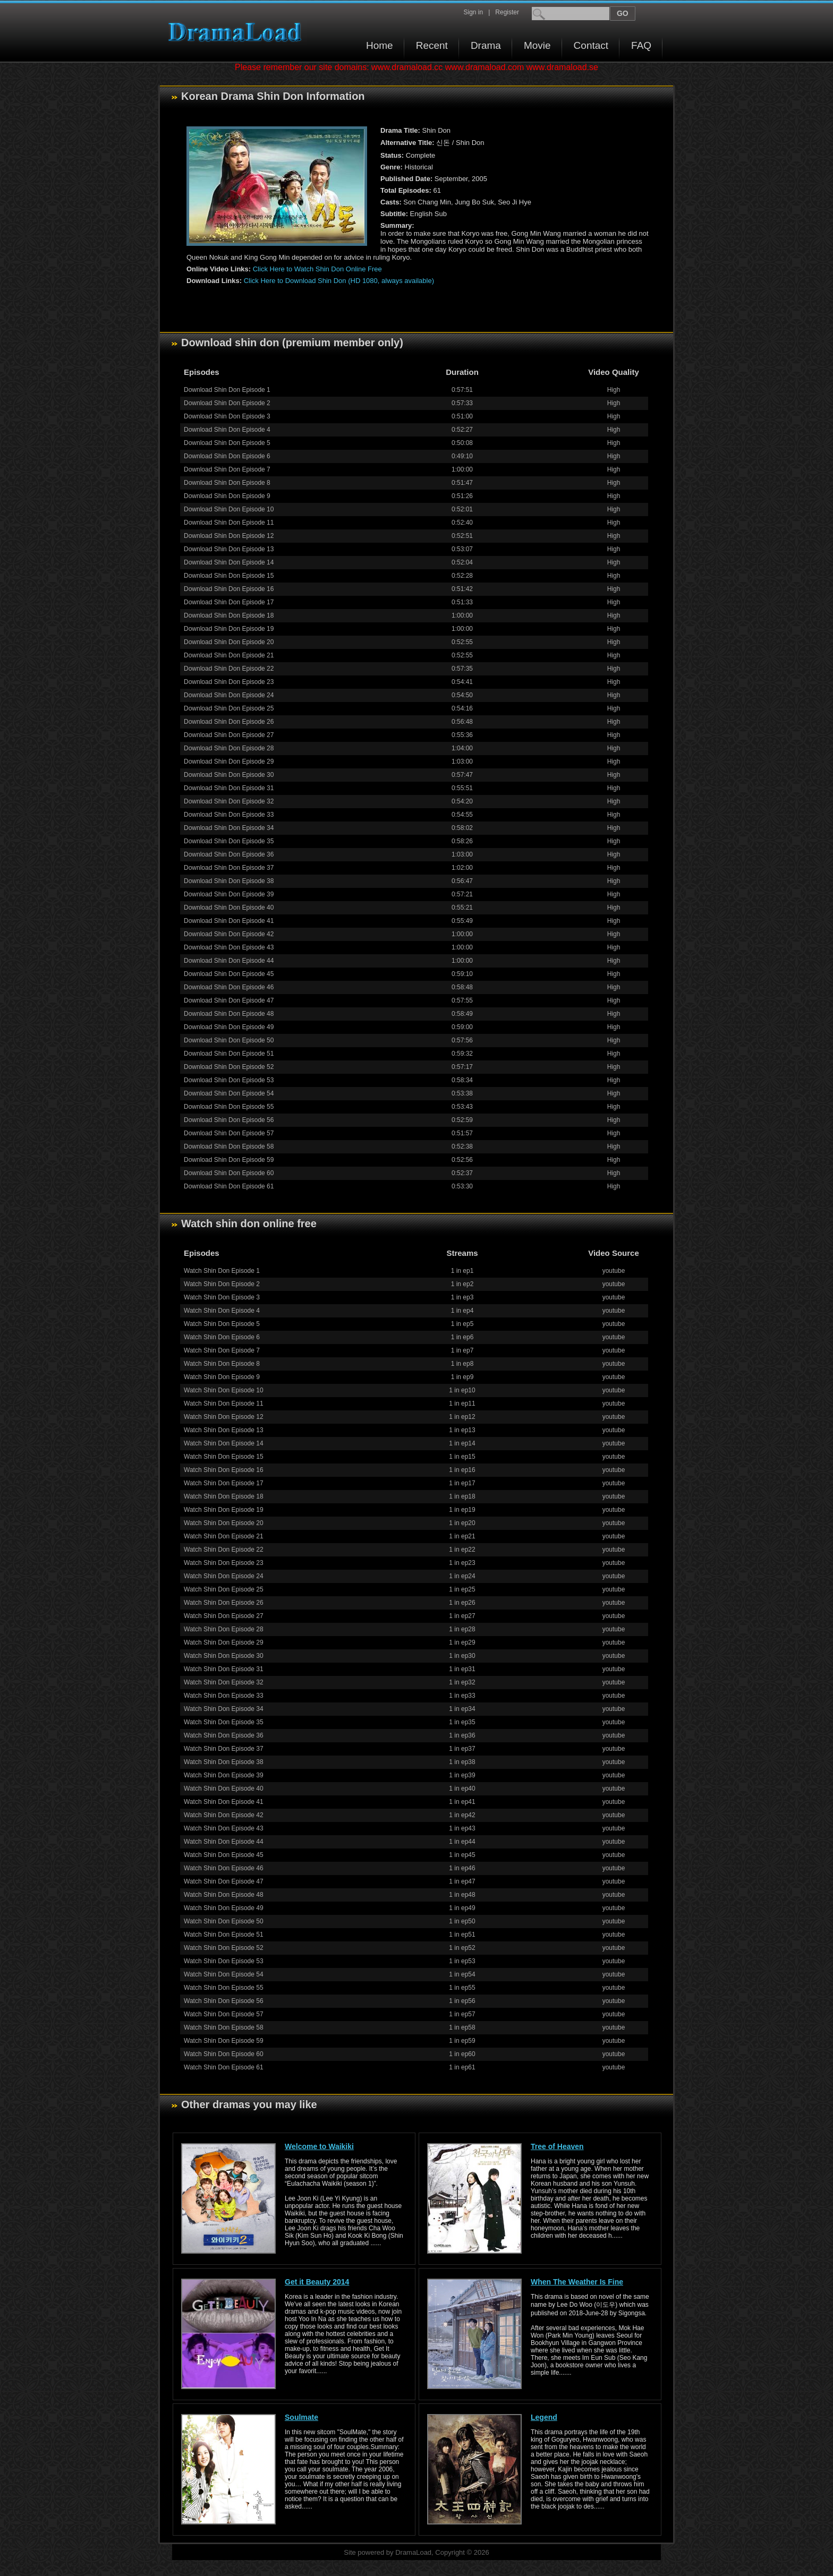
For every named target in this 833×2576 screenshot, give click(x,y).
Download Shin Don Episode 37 (229, 867)
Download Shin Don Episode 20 (229, 642)
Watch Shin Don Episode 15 (224, 1456)
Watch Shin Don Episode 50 (224, 1921)
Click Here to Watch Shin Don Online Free (317, 269)
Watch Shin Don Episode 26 (224, 1602)
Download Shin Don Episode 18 (229, 615)
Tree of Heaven (557, 2146)
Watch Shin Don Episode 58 (224, 2027)
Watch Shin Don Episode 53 (224, 1961)
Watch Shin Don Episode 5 (222, 1324)
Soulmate (301, 2417)
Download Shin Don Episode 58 (229, 1146)
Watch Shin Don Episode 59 (224, 2040)
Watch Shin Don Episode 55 (224, 1987)
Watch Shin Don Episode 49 (224, 1908)
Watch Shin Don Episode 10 (224, 1390)
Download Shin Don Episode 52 (229, 1067)
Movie (537, 45)
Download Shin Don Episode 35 (229, 841)
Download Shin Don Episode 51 (229, 1053)
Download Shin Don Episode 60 (229, 1173)
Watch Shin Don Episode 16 (224, 1470)
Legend (544, 2417)
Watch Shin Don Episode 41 (224, 1801)
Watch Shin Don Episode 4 (222, 1310)
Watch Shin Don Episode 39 (224, 1775)
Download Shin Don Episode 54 (229, 1093)
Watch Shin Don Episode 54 (224, 1974)
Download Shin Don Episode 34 (229, 828)
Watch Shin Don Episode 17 (224, 1483)
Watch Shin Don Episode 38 (224, 1762)
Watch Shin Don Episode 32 (224, 1682)
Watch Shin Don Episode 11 (224, 1403)
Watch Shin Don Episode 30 (224, 1655)
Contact (591, 45)
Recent (432, 45)
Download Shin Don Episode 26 (229, 721)
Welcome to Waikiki (319, 2146)
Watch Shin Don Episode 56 (224, 2001)
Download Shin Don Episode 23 (229, 682)
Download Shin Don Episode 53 (229, 1080)
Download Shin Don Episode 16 (229, 589)
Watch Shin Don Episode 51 (224, 1934)
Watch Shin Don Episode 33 (224, 1695)
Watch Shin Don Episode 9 (222, 1377)
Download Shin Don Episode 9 (227, 496)
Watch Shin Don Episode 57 (224, 2014)
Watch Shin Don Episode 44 (224, 1841)
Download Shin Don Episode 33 (229, 814)
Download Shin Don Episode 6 (227, 456)
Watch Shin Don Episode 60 (224, 2054)
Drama (486, 45)
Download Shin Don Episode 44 (229, 960)
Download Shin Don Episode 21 (229, 655)
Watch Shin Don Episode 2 (222, 1284)
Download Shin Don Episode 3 (227, 416)
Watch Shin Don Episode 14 (224, 1443)
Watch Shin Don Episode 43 (224, 1828)
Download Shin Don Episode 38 (229, 881)
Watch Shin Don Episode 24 (224, 1576)
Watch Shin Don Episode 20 (224, 1523)
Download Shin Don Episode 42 (229, 934)
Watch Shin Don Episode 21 (224, 1536)
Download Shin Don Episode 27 (229, 735)
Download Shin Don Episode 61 (229, 1186)
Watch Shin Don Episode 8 (222, 1363)
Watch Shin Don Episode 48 (224, 1894)
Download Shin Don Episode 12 (229, 536)
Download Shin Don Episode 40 (229, 907)
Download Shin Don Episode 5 (227, 443)
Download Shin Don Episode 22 (229, 668)
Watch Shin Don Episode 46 (224, 1868)
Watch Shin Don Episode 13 (224, 1430)
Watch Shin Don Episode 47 (224, 1881)
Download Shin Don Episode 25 (229, 708)
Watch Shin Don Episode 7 (222, 1350)
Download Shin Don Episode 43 (229, 947)
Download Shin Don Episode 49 (229, 1027)
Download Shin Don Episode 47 (229, 1000)
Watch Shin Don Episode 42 (224, 1815)
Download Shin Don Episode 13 (229, 549)
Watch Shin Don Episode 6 (222, 1337)
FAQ (641, 45)
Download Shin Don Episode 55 (229, 1106)
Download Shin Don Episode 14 (229, 562)
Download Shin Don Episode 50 (229, 1040)
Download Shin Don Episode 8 (227, 482)
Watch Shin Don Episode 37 (224, 1748)
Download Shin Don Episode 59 (229, 1159)
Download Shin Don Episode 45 (229, 974)
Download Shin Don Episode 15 (229, 575)
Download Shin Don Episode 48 (229, 1013)
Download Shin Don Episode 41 (229, 921)
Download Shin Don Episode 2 (227, 403)
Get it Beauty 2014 (317, 2282)
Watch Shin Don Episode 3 (222, 1297)
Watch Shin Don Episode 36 (224, 1735)
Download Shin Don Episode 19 (229, 628)
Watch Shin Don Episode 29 (224, 1642)
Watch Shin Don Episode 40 (224, 1788)
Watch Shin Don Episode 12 (224, 1416)
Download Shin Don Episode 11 (229, 522)
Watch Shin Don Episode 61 (224, 2067)
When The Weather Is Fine (577, 2282)
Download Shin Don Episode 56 (229, 1120)
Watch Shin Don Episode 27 (224, 1616)
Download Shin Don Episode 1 (227, 389)
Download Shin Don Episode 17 (229, 602)
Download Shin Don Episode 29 (229, 761)
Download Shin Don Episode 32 (229, 801)
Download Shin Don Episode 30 (229, 774)
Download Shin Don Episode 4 (227, 429)
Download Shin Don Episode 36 (229, 854)
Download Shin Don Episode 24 (229, 695)
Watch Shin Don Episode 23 (224, 1563)
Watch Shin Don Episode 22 (224, 1549)
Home (379, 45)
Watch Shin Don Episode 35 (224, 1722)
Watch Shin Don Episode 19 (224, 1509)
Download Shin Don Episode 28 (229, 748)
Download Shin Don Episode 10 (229, 509)
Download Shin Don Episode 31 (229, 788)
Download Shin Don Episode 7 (227, 469)
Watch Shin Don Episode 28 (224, 1629)
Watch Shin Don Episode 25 (224, 1589)
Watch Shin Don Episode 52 (224, 1948)
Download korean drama (237, 32)
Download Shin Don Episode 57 (229, 1133)
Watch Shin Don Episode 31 (224, 1669)
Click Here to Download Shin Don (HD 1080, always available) (339, 281)
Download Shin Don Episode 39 (229, 894)
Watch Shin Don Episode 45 (224, 1855)
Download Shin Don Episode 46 (229, 987)
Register (507, 12)
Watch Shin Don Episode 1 (222, 1270)
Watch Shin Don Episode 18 (224, 1496)
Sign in (473, 12)
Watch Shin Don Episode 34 (224, 1709)
